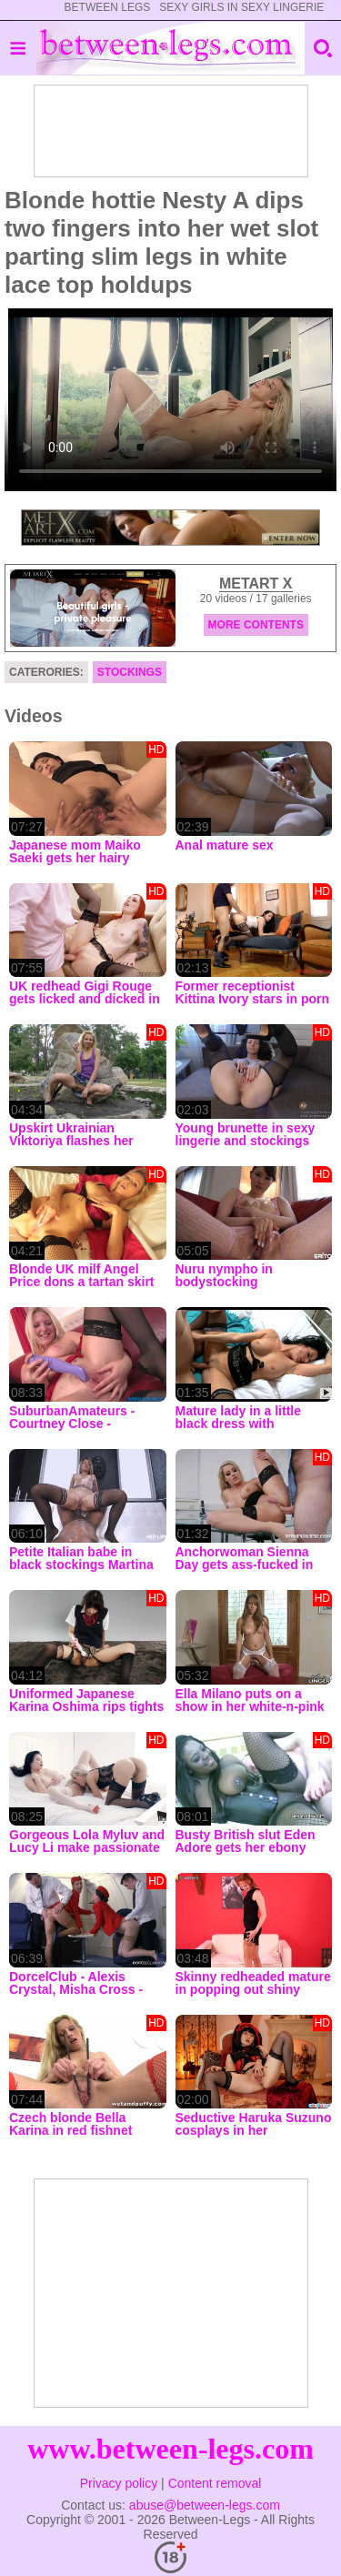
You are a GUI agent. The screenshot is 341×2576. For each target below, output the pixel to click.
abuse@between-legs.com (204, 2505)
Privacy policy (119, 2483)
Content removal (215, 2483)
